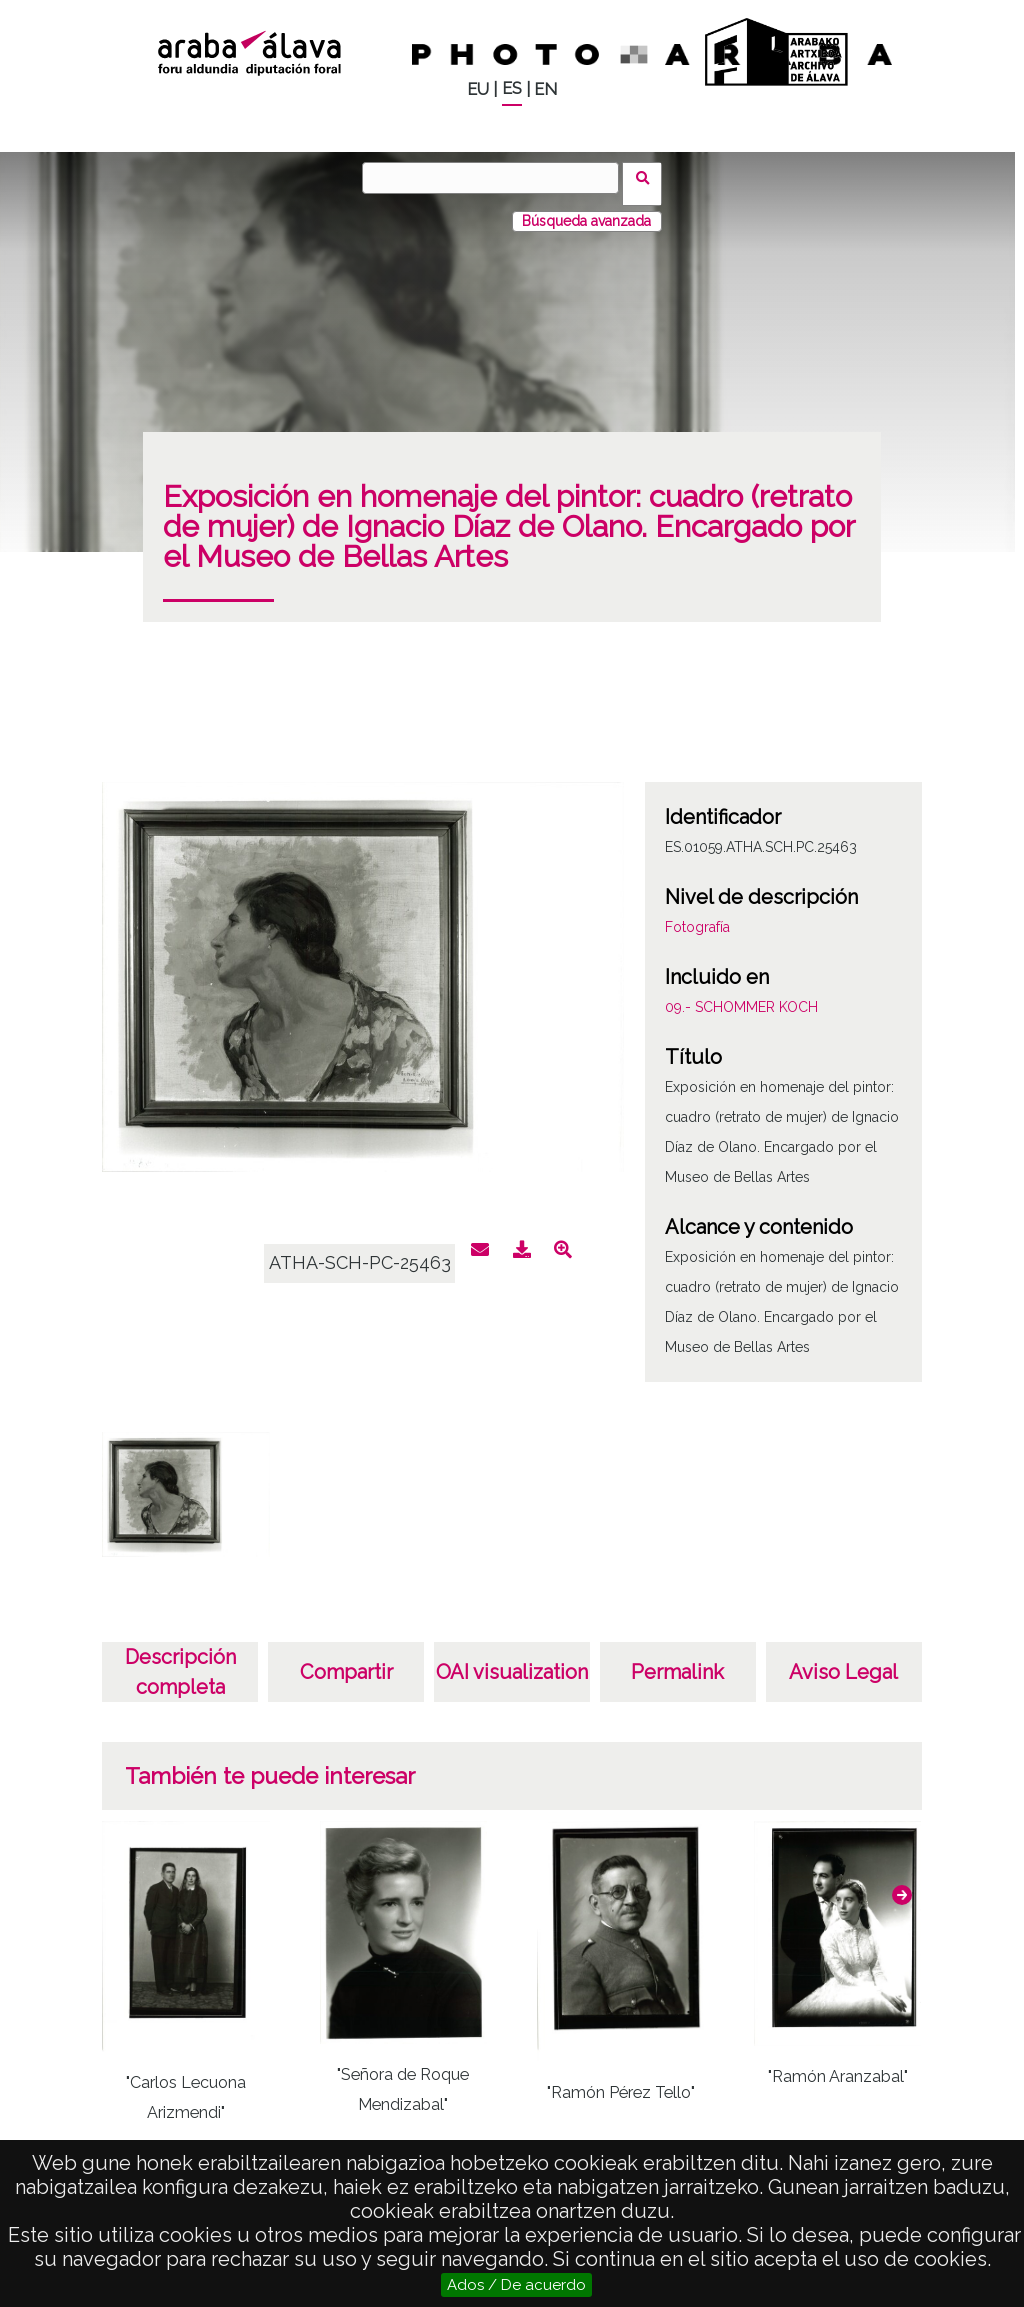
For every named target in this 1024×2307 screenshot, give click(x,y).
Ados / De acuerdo (516, 2285)
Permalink (677, 1660)
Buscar (648, 177)
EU (478, 89)
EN (545, 89)
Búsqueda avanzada (586, 209)
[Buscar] (497, 178)
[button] (902, 1883)
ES (512, 88)
